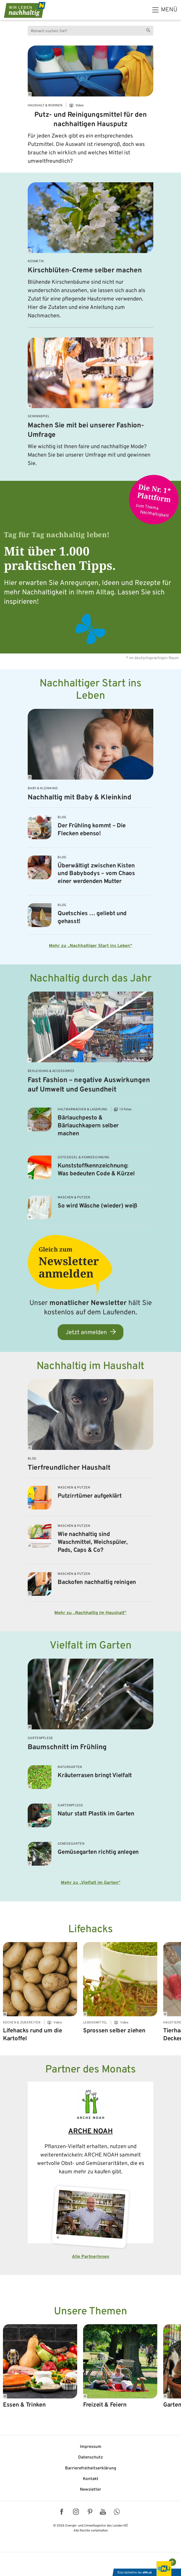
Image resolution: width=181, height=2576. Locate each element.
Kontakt (90, 2479)
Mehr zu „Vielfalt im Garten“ (90, 1883)
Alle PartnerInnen (90, 2257)
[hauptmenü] (165, 10)
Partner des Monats (90, 2069)
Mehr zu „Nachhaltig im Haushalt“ (90, 1613)
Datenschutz (90, 2457)
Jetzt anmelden (86, 1332)
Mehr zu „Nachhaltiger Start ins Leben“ (90, 946)
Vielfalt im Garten (91, 1645)
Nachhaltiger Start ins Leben (90, 690)
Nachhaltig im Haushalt (90, 1366)
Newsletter (90, 2489)
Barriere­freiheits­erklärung (90, 2468)
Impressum (90, 2447)
